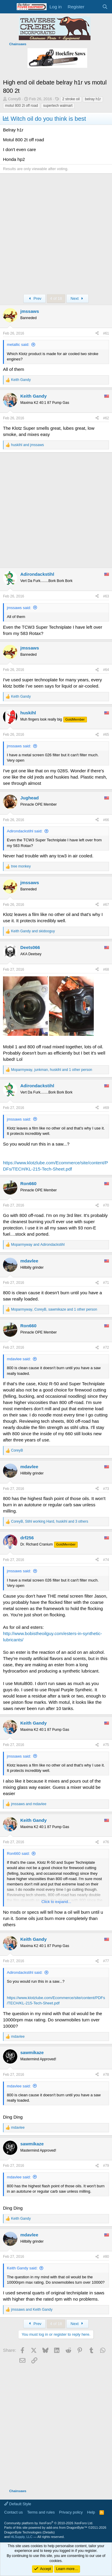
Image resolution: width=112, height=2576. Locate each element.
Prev (34, 298)
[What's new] (93, 6)
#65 (106, 734)
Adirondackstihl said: (24, 831)
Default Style (17, 2504)
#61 (106, 333)
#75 (106, 1745)
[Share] (97, 333)
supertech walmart (57, 105)
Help (91, 2512)
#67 (106, 905)
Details (49, 2532)
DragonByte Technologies (23, 2532)
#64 (106, 670)
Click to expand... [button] (56, 1901)
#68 (106, 969)
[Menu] (8, 7)
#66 (106, 820)
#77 (106, 1961)
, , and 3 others (49, 1521)
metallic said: (18, 344)
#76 (106, 1842)
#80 (106, 2257)
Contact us (13, 2512)
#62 (106, 418)
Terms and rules (41, 2512)
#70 (106, 1205)
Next (77, 298)
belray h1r (93, 99)
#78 (106, 2075)
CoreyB (14, 99)
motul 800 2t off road (21, 105)
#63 (106, 596)
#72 (106, 1347)
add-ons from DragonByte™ (66, 2527)
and (27, 445)
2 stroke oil (71, 99)
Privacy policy (71, 2512)
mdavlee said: (19, 1359)
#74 (106, 1560)
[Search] (105, 6)
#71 (106, 1283)
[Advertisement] (56, 235)
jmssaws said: (19, 607)
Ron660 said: (18, 1853)
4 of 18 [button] (56, 298)
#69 (106, 1108)
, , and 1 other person (51, 1070)
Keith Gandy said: (22, 2268)
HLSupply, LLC (21, 2537)
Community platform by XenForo (48, 2523)
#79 (106, 2166)
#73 (106, 1489)
